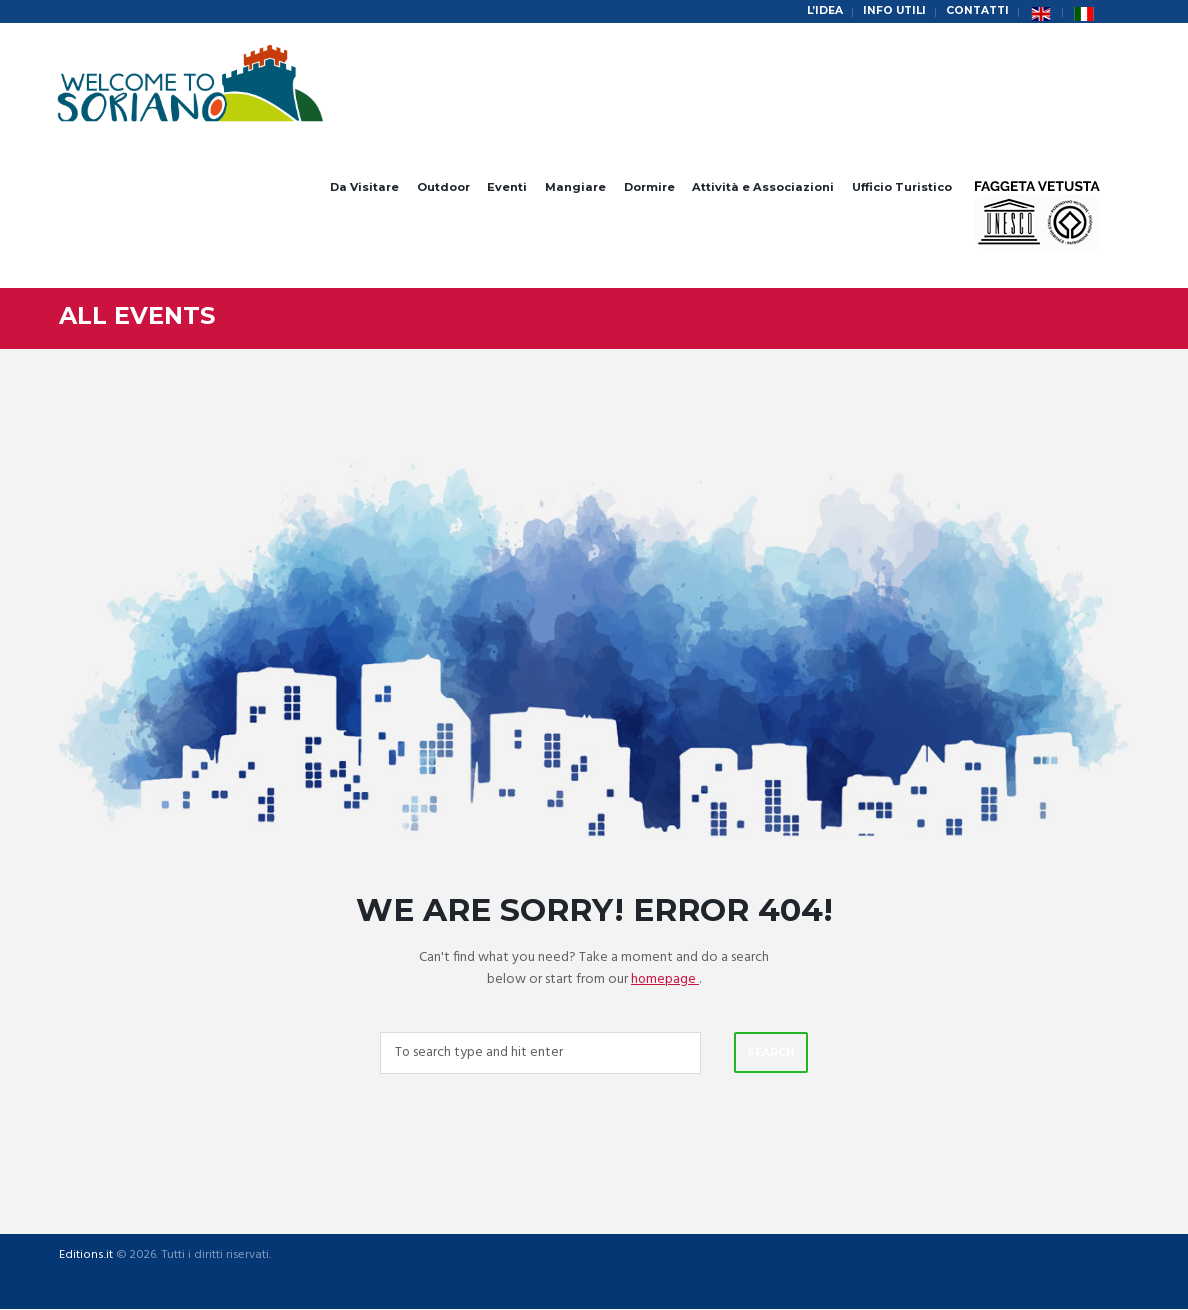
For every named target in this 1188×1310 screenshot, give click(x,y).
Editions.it (85, 1257)
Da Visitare (364, 187)
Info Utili (890, 11)
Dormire (649, 187)
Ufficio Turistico (902, 187)
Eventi (507, 187)
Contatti (976, 11)
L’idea (818, 11)
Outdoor (443, 187)
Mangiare (575, 187)
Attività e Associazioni (763, 187)
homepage (665, 979)
